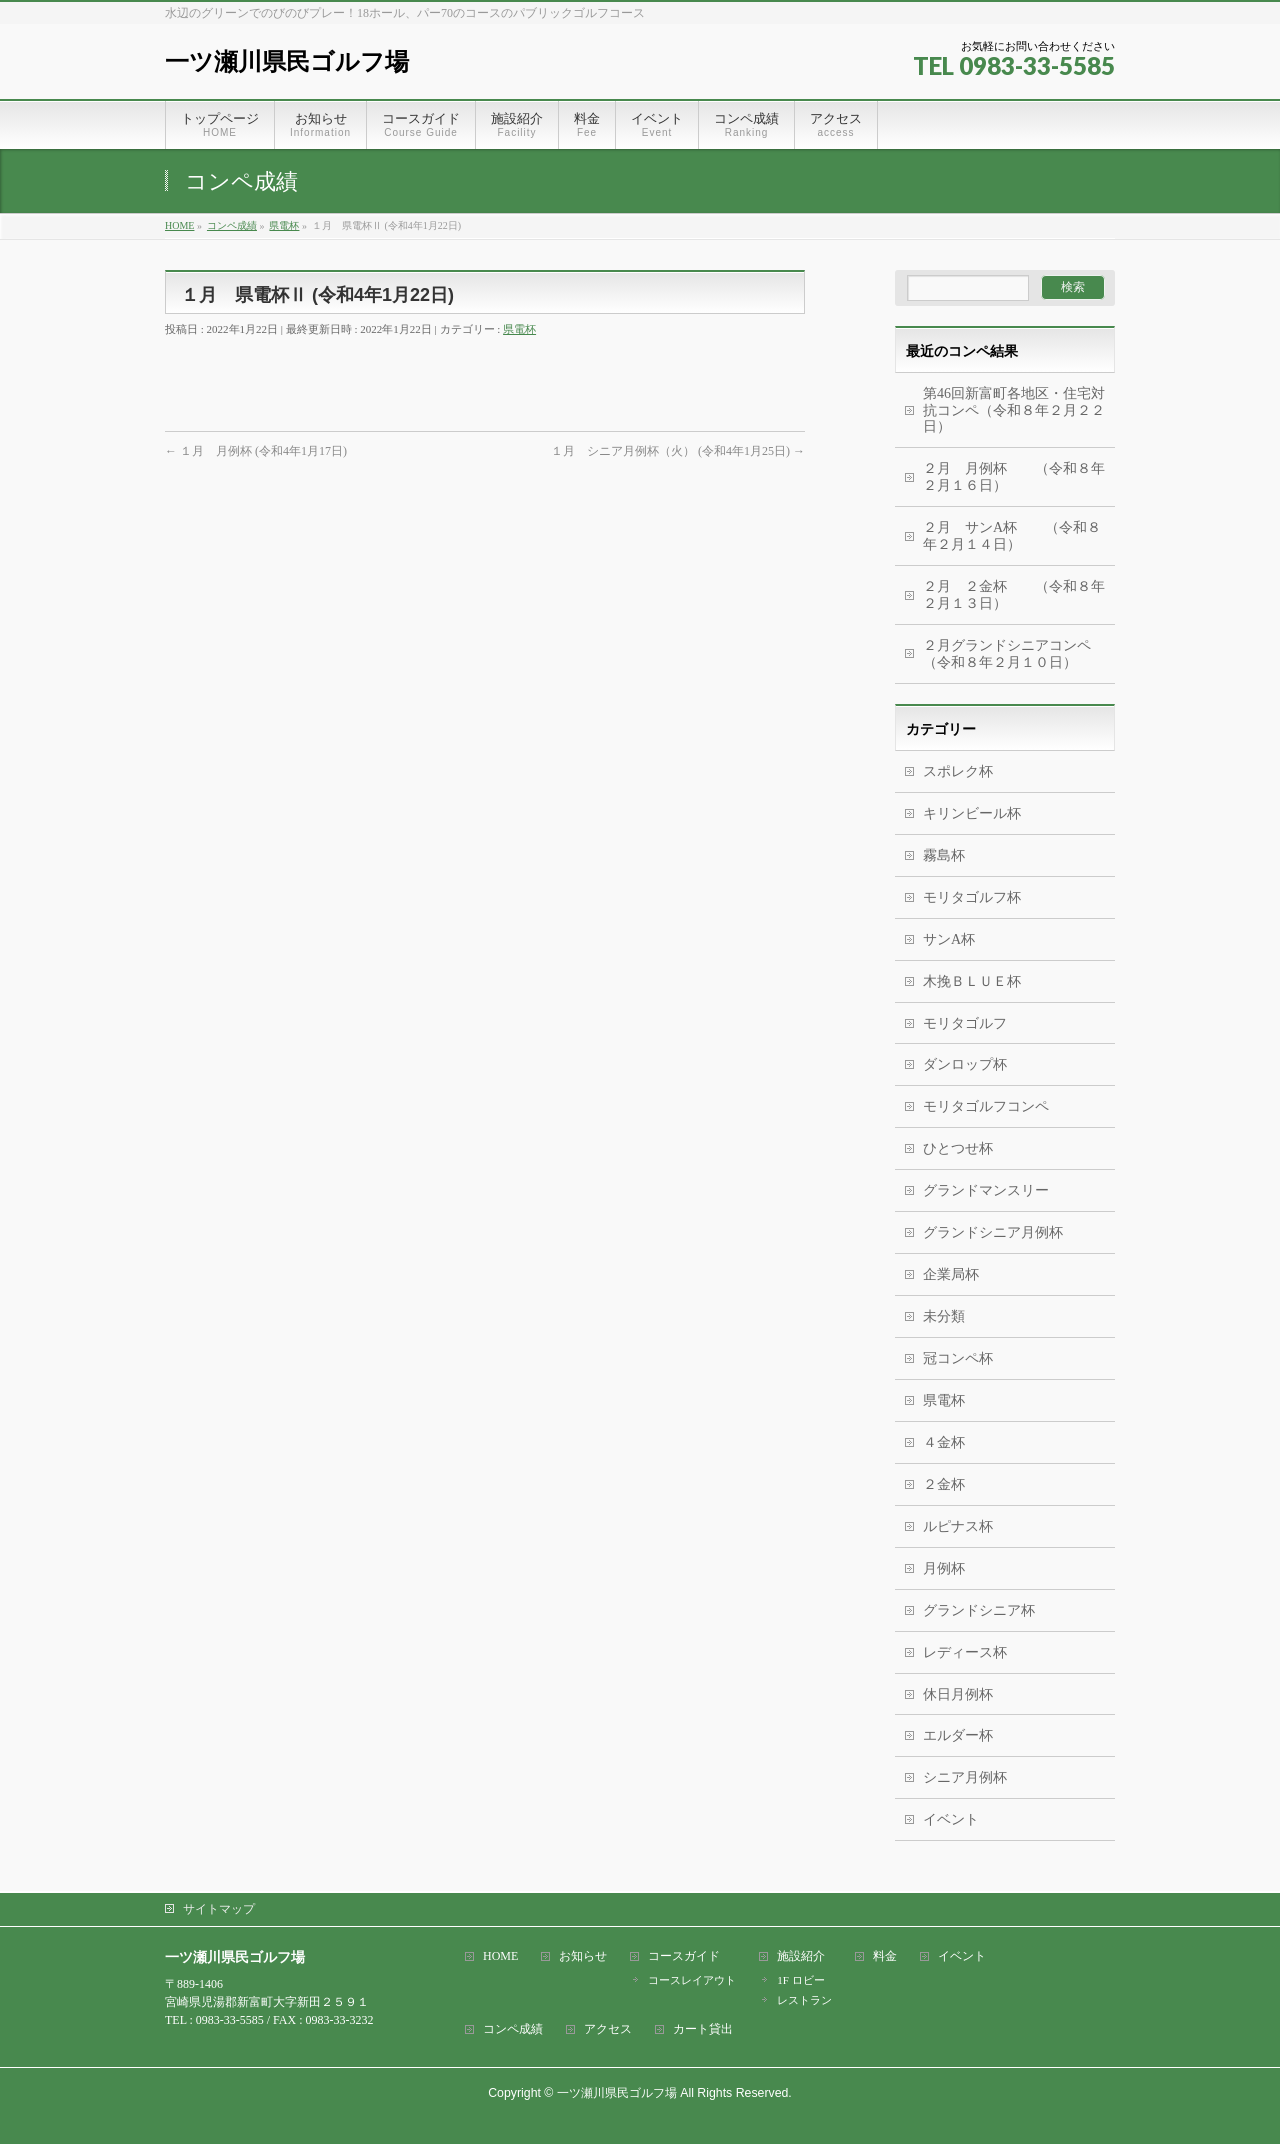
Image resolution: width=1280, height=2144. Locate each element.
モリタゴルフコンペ (986, 1106)
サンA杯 (949, 939)
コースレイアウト (692, 1980)
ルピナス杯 (958, 1526)
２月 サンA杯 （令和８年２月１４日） (1012, 536)
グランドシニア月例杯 (993, 1232)
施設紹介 (801, 1956)
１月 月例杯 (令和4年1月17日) (256, 451)
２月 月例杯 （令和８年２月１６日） (1014, 477)
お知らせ (583, 1956)
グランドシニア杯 (979, 1610)
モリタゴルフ (965, 1023)
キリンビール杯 (972, 813)
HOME (500, 1956)
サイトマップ (219, 1909)
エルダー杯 (958, 1735)
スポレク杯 (958, 771)
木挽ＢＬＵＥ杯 (972, 981)
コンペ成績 (513, 2029)
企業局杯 (951, 1274)
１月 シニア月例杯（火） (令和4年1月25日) (678, 451)
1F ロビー (800, 1980)
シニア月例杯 (965, 1777)
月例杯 (944, 1568)
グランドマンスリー (986, 1190)
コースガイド (684, 1956)
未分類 (944, 1316)
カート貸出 (703, 2029)
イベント (951, 1819)
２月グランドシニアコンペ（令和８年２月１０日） (1007, 654)
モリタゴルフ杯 (972, 897)
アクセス (608, 2029)
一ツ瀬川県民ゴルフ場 (287, 61)
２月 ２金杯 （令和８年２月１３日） (1014, 595)
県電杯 (519, 329)
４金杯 (944, 1442)
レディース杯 (965, 1652)
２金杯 (944, 1484)
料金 (885, 1956)
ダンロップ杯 (965, 1064)
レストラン (804, 2000)
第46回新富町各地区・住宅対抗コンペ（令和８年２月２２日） (1014, 410)
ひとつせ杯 (958, 1148)
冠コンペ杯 (958, 1358)
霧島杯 (944, 855)
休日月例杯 (958, 1694)
